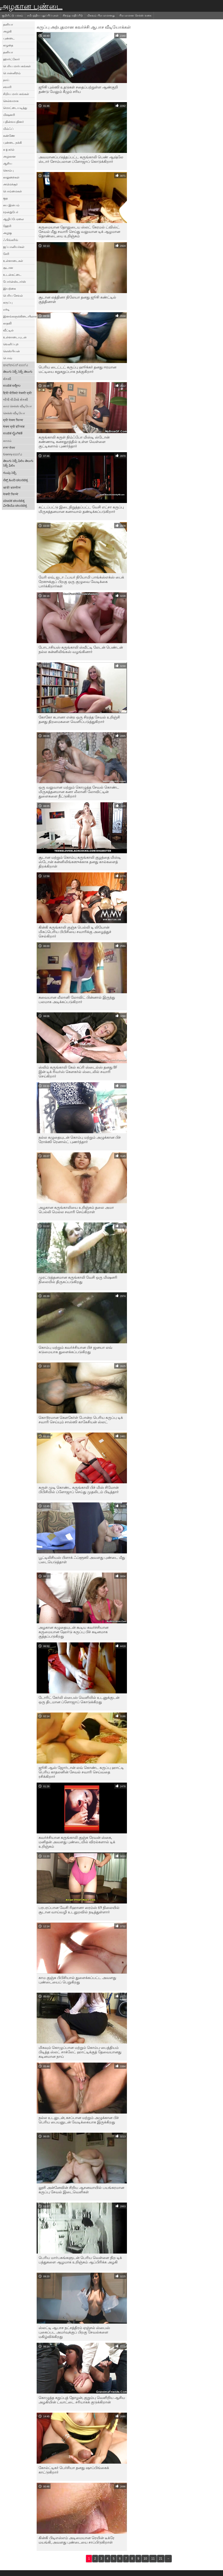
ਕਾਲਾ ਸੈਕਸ (9, 448)
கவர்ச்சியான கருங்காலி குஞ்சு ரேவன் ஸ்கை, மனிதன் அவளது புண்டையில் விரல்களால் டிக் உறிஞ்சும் (77, 1842)
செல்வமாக (11, 101)
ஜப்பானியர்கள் (13, 247)
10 (145, 2558)
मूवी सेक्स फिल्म (13, 420)
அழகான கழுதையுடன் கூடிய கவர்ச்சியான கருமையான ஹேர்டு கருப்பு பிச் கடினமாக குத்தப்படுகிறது (73, 1632)
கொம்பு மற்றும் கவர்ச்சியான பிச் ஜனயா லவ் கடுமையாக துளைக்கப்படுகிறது (75, 1349)
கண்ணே (9, 135)
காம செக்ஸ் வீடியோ (17, 406)
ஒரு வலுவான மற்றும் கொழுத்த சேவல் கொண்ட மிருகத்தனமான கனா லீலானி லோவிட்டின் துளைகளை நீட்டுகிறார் (79, 791)
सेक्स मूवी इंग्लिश (14, 426)
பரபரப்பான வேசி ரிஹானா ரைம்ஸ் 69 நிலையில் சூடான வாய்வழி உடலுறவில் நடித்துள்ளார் (79, 1909)
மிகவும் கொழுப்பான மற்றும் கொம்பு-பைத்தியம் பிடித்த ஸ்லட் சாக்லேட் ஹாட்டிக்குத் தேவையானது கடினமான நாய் (80, 2052)
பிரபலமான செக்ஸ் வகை (135, 15)
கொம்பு (8, 170)
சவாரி (7, 87)
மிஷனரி (9, 115)
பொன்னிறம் (12, 73)
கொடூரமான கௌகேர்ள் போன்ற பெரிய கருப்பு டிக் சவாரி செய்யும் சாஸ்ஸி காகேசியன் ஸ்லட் (81, 1419)
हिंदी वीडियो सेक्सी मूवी (17, 393)
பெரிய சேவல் (13, 295)
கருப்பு (8, 302)
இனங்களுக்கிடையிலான (19, 316)
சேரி (6, 254)
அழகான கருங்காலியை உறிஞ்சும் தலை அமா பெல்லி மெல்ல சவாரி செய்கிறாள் (76, 1209)
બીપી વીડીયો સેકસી (15, 399)
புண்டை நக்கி (12, 142)
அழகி (7, 31)
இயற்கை (9, 288)
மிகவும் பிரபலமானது (101, 15)
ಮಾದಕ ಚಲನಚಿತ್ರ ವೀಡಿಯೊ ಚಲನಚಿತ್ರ (15, 503)
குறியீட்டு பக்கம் (12, 15)
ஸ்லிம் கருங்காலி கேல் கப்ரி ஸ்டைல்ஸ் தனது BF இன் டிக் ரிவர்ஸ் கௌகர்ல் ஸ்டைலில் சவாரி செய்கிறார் (78, 1071)
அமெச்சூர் (10, 184)
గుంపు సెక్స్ (9, 473)
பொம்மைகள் (12, 191)
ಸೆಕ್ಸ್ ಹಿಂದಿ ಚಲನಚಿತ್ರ (15, 480)
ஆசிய (7, 163)
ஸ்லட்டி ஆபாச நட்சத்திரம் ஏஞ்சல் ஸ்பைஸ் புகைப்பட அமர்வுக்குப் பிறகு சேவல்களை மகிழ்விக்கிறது (74, 2332)
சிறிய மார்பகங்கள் (16, 94)
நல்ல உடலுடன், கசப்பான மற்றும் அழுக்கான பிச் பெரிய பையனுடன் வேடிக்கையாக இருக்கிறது (79, 2119)
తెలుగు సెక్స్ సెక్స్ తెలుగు (17, 371)
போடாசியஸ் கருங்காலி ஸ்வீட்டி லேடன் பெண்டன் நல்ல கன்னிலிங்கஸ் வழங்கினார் (81, 649)
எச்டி (6, 309)
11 (153, 2558)
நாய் (6, 80)
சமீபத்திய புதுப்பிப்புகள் (43, 15)
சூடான (8, 268)
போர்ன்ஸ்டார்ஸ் (14, 281)
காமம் (7, 441)
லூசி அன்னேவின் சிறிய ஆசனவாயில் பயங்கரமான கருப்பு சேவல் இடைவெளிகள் (81, 2189)
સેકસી (7, 379)
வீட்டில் (8, 330)
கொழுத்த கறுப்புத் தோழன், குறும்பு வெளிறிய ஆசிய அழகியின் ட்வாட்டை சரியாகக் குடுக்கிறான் (82, 2399)
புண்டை (9, 38)
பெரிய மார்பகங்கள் (17, 66)
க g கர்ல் (8, 149)
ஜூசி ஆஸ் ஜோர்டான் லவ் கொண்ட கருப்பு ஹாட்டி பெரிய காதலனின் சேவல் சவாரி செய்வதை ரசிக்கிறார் (81, 1772)
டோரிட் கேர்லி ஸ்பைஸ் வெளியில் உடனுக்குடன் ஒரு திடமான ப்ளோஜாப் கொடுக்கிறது (79, 1699)
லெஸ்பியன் (11, 351)
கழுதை (8, 45)
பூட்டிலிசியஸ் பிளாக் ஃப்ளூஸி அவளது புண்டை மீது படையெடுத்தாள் (82, 1559)
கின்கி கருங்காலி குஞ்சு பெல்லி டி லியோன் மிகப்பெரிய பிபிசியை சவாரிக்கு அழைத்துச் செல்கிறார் (75, 931)
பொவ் (7, 358)
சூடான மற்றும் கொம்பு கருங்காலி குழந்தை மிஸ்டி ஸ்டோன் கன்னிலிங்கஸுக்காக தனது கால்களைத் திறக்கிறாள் (80, 862)
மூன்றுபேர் (10, 212)
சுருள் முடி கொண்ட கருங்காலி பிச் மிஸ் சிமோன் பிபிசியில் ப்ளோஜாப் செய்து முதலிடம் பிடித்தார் (79, 1489)
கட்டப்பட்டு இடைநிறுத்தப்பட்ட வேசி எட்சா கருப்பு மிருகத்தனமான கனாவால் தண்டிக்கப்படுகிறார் (81, 509)
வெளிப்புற (11, 344)
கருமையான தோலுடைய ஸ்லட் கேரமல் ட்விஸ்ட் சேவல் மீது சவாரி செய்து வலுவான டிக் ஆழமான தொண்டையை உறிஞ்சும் (79, 231)
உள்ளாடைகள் (13, 261)
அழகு (7, 233)
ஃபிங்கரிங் (10, 240)
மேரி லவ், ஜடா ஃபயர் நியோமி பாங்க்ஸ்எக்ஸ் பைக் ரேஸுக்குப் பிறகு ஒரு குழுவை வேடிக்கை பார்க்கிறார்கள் (81, 581)
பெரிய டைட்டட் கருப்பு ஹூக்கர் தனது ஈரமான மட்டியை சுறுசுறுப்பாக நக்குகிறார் (77, 369)
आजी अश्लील (12, 487)
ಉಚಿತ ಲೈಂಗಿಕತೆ (12, 433)
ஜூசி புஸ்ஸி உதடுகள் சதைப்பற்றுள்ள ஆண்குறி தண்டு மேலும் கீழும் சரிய (78, 89)
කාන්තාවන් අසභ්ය (15, 365)
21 (160, 2558)
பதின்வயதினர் (13, 122)
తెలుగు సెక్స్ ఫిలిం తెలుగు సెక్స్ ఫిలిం (18, 463)
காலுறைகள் (11, 177)
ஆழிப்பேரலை (13, 219)
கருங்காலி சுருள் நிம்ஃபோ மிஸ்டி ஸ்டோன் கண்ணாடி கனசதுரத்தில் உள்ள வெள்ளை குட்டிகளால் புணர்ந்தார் (74, 441)
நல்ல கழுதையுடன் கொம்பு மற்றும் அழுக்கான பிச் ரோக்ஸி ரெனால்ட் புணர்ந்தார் (80, 1139)
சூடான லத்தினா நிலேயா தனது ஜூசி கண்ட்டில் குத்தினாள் (77, 299)
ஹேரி (7, 226)
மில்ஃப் (8, 129)
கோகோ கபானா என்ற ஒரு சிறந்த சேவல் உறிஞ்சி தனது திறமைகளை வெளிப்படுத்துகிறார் (79, 719)
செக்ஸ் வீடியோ (14, 413)
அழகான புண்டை (31, 6)
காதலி (7, 323)
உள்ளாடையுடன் (15, 337)
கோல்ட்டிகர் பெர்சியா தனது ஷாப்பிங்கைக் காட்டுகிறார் (74, 2469)
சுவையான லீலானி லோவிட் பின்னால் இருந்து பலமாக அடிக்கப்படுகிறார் (77, 999)
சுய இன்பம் (11, 205)
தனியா (8, 24)
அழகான (9, 156)
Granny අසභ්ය (12, 454)
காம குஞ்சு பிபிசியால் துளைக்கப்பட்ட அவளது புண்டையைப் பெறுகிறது (77, 1979)
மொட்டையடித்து (15, 108)
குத (5, 198)
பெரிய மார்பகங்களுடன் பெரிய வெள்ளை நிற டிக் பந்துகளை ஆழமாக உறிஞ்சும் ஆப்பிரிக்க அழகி (80, 2259)
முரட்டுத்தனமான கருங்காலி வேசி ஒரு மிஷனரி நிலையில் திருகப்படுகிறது (78, 1279)
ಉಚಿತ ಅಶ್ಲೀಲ (11, 385)
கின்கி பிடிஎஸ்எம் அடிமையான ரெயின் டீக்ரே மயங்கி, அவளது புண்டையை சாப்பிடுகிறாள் (76, 2540)
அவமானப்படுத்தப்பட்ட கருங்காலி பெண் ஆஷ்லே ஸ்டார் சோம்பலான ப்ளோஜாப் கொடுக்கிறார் (81, 159)
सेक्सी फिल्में (10, 494)
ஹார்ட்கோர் (11, 59)
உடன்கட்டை (12, 275)
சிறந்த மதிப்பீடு (73, 15)
